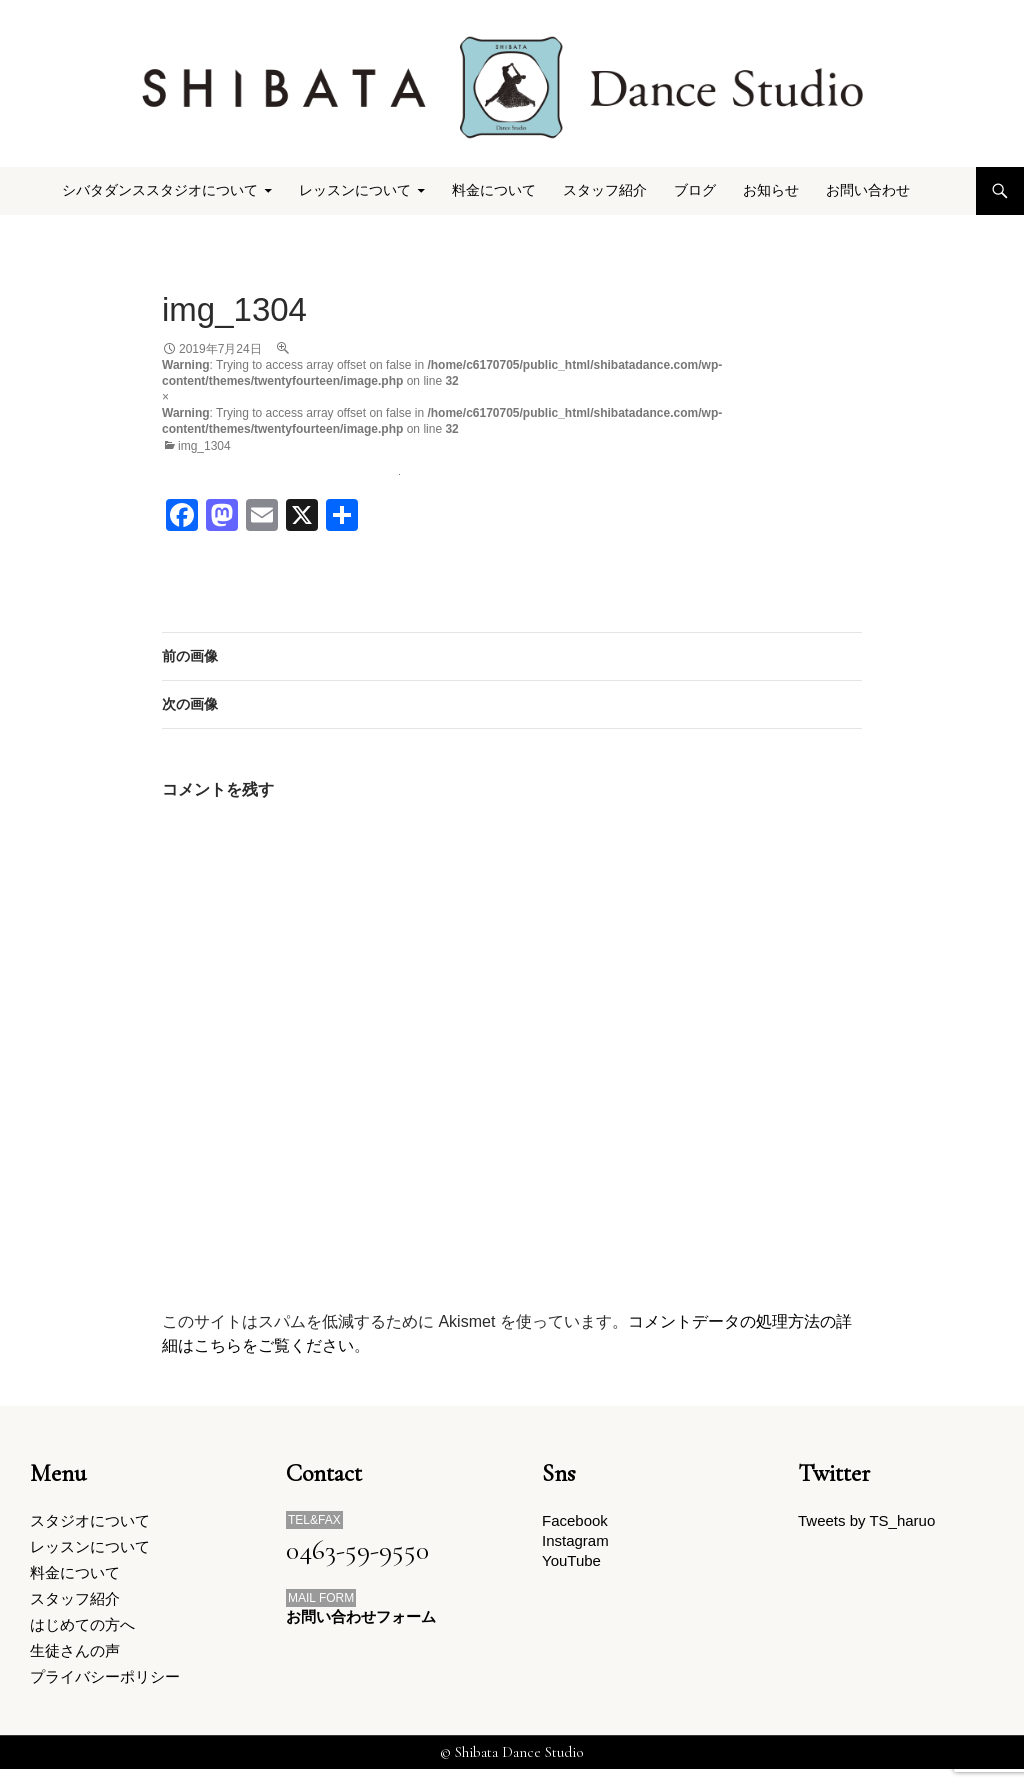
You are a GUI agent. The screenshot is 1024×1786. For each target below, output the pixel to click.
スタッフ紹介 (605, 190)
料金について (494, 190)
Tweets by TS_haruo (866, 1521)
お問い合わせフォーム (361, 1617)
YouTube (571, 1566)
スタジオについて (90, 1521)
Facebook (575, 1521)
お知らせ (771, 190)
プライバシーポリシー (105, 1692)
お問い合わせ (868, 190)
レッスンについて (355, 190)
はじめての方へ (82, 1635)
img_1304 (204, 446)
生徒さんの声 (75, 1664)
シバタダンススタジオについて (160, 190)
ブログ (695, 190)
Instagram (575, 1544)
